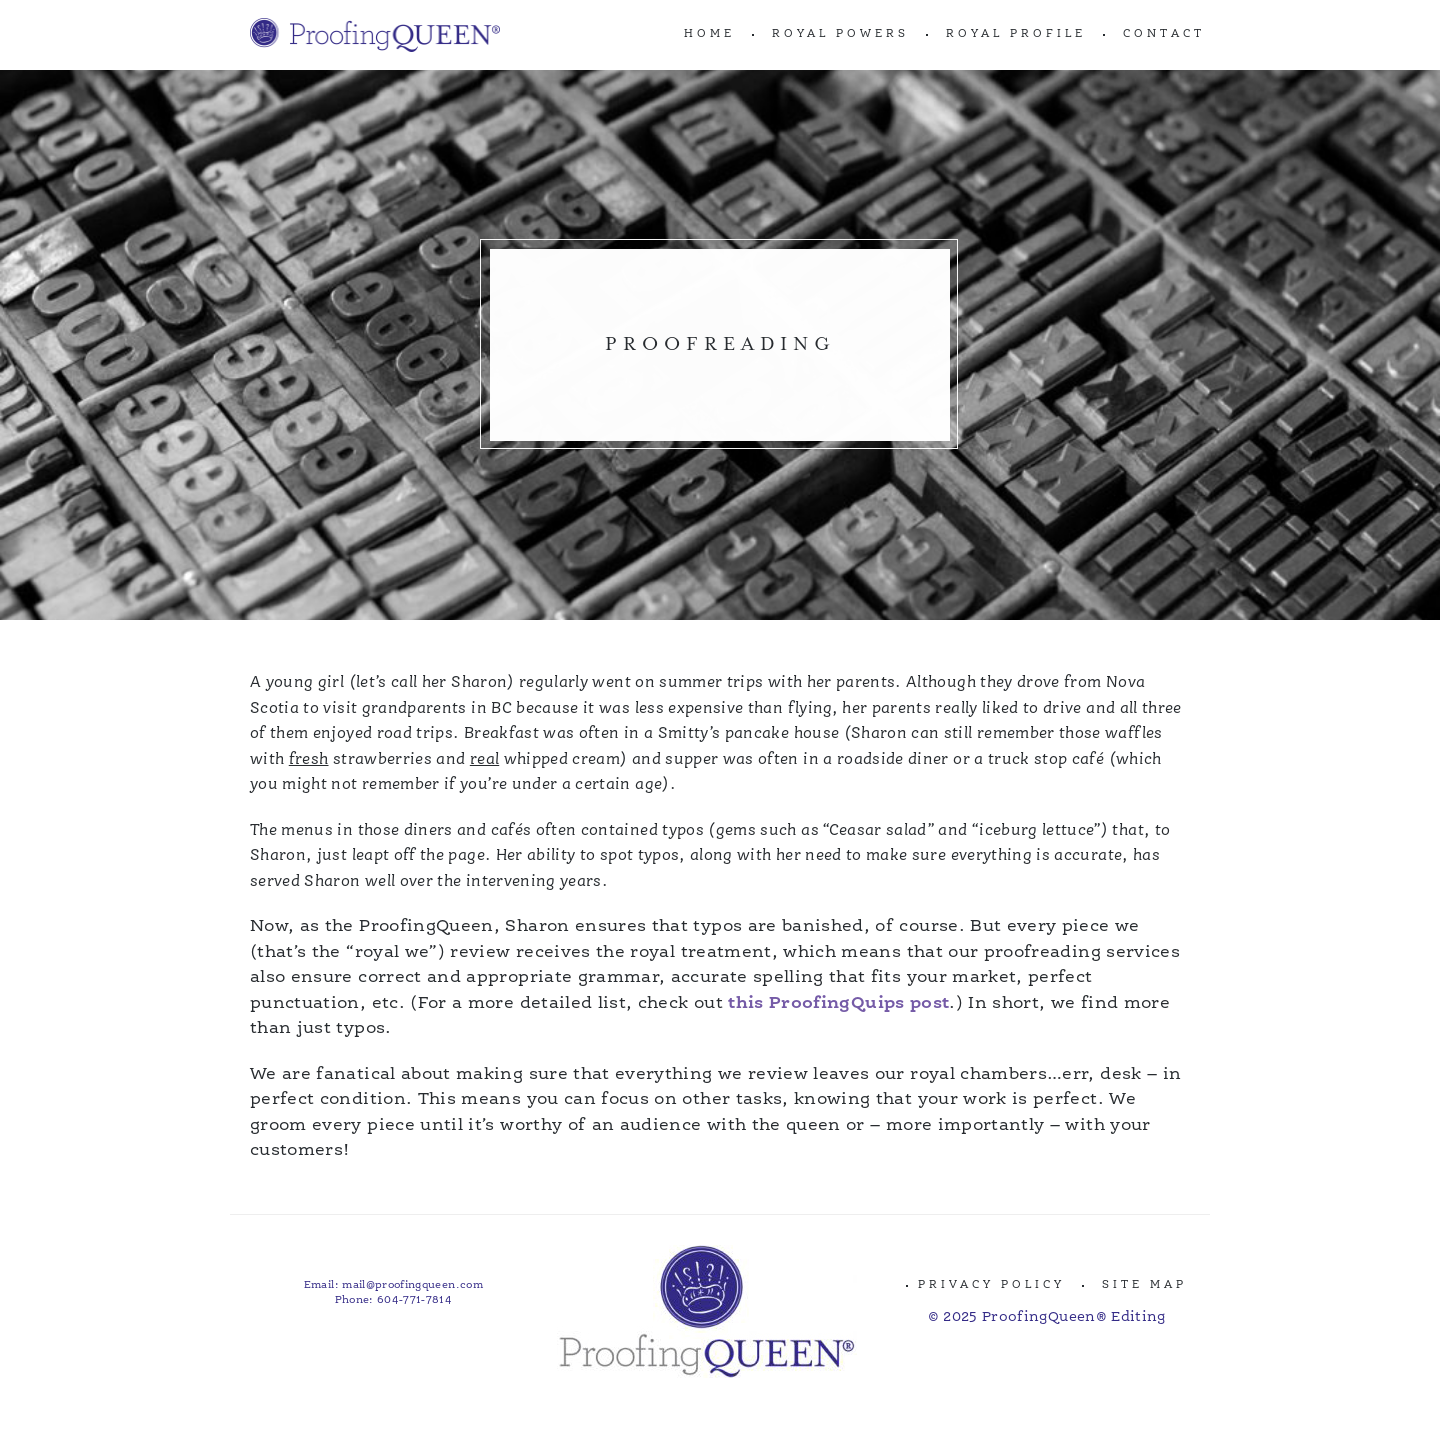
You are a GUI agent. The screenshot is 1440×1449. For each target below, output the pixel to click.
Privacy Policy (991, 1285)
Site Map (1144, 1285)
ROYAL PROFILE (1016, 34)
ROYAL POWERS (840, 34)
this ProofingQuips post (838, 1003)
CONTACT (1164, 34)
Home (709, 34)
